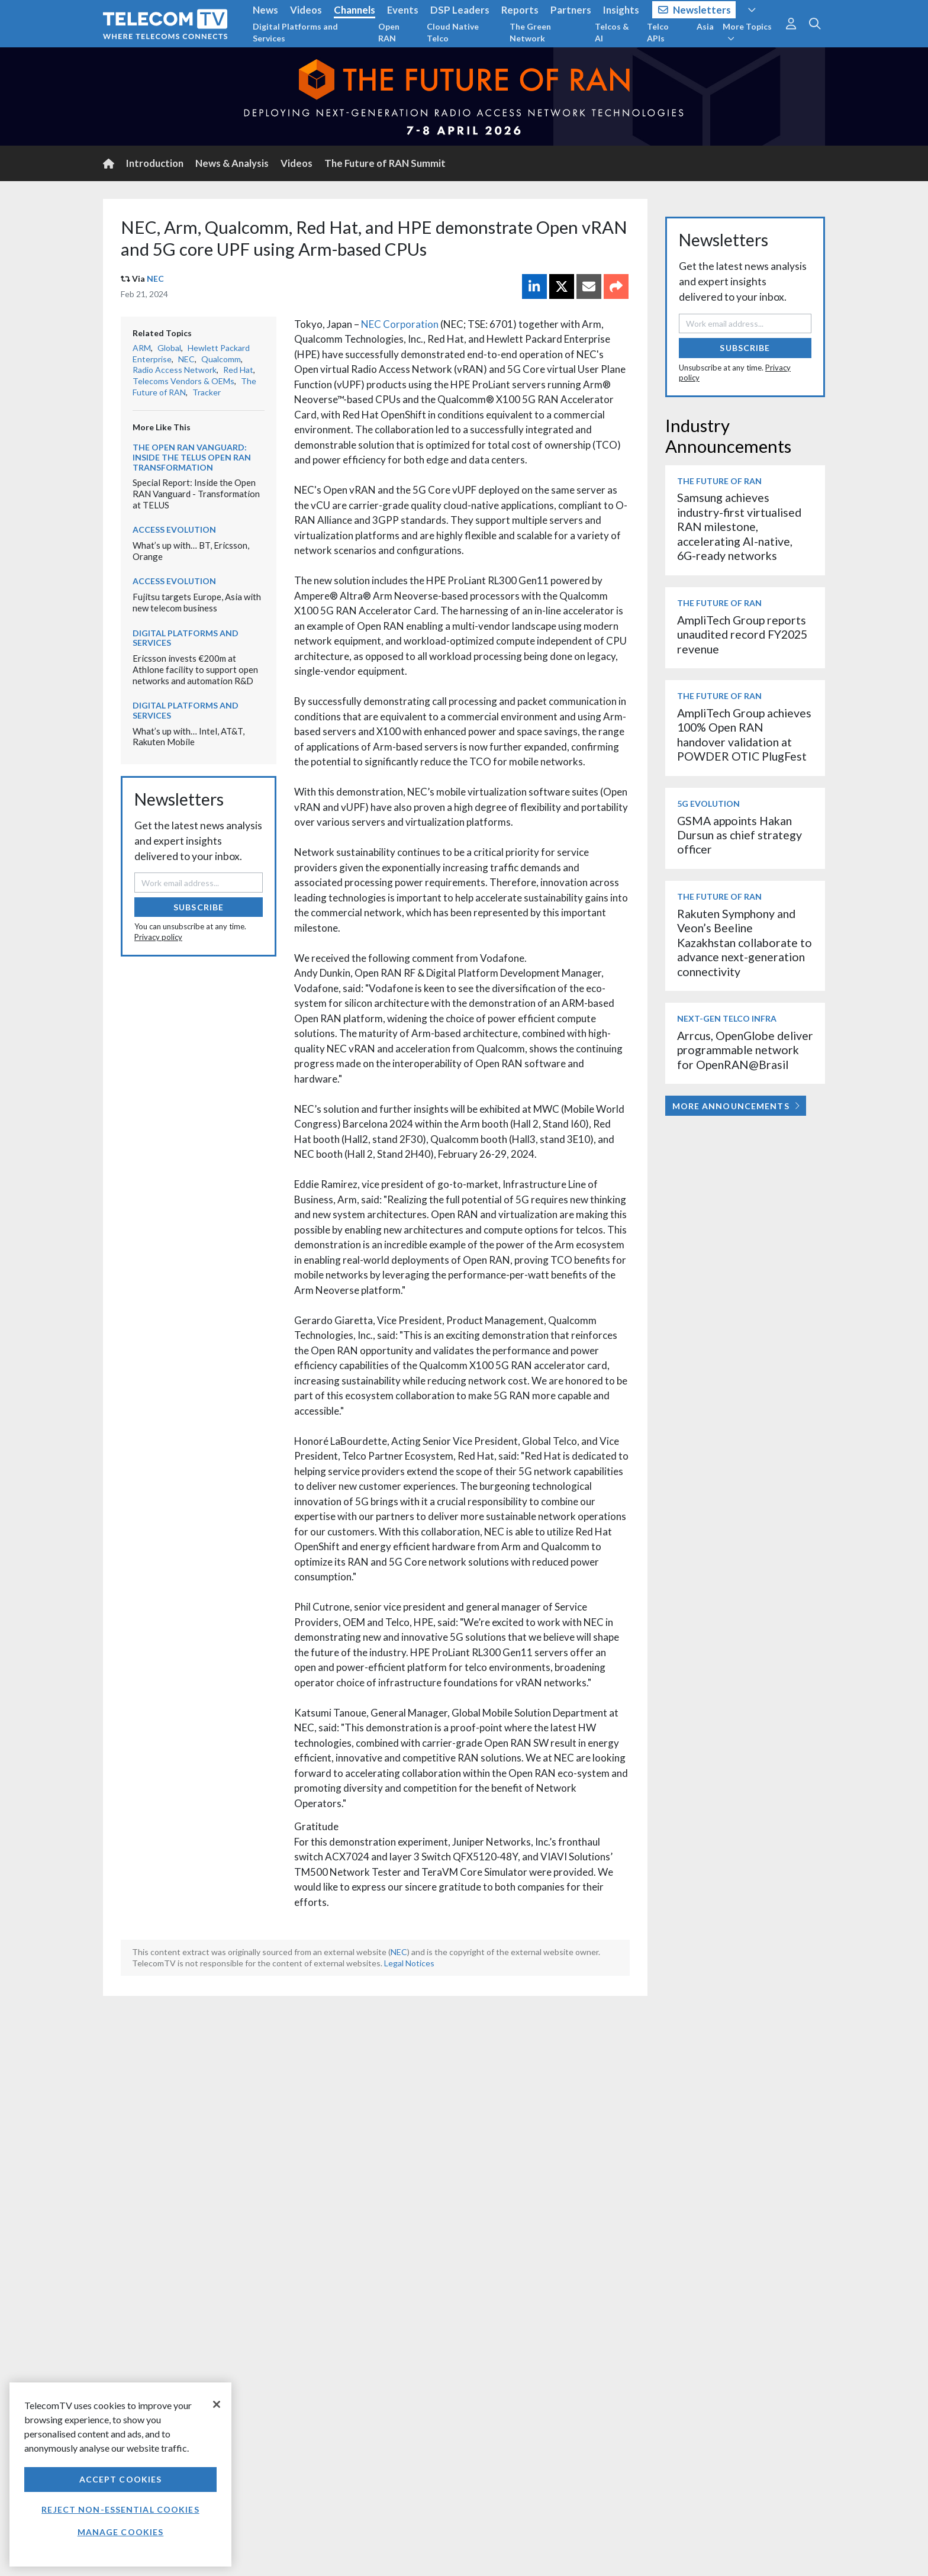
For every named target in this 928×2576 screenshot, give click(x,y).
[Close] (217, 2404)
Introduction (154, 163)
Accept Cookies (120, 2479)
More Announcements (736, 1106)
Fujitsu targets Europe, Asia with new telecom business (197, 602)
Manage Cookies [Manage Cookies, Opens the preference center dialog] (121, 2532)
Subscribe (198, 907)
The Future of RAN (719, 481)
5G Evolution (708, 803)
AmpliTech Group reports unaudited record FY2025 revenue (742, 634)
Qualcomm (221, 359)
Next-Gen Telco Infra (726, 1018)
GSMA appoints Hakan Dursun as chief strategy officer (739, 835)
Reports (520, 10)
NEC (155, 278)
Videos (306, 10)
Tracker (206, 392)
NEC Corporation (400, 324)
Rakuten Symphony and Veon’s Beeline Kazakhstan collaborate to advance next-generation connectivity (744, 942)
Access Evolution (174, 529)
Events (402, 10)
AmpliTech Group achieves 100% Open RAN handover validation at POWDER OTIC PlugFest (744, 734)
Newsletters (694, 10)
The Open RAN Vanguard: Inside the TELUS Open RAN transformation (192, 457)
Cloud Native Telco (453, 32)
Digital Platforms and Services (295, 32)
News (265, 10)
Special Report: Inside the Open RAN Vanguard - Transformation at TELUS (196, 493)
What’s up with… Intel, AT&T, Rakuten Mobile (188, 737)
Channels (354, 10)
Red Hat (238, 370)
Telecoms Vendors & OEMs (183, 381)
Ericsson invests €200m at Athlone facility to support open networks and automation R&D (195, 669)
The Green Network (530, 32)
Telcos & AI (612, 32)
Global (169, 348)
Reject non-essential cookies (120, 2509)
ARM (142, 348)
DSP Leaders (459, 10)
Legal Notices (409, 1963)
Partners (570, 10)
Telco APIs (658, 32)
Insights (621, 10)
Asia (705, 26)
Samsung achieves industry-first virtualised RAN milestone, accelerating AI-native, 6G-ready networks (739, 526)
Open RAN (388, 32)
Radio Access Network (175, 370)
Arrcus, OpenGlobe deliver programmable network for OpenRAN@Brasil (745, 1050)
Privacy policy (158, 937)
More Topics (747, 32)
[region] (120, 2474)
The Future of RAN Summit (385, 163)
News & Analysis (232, 163)
